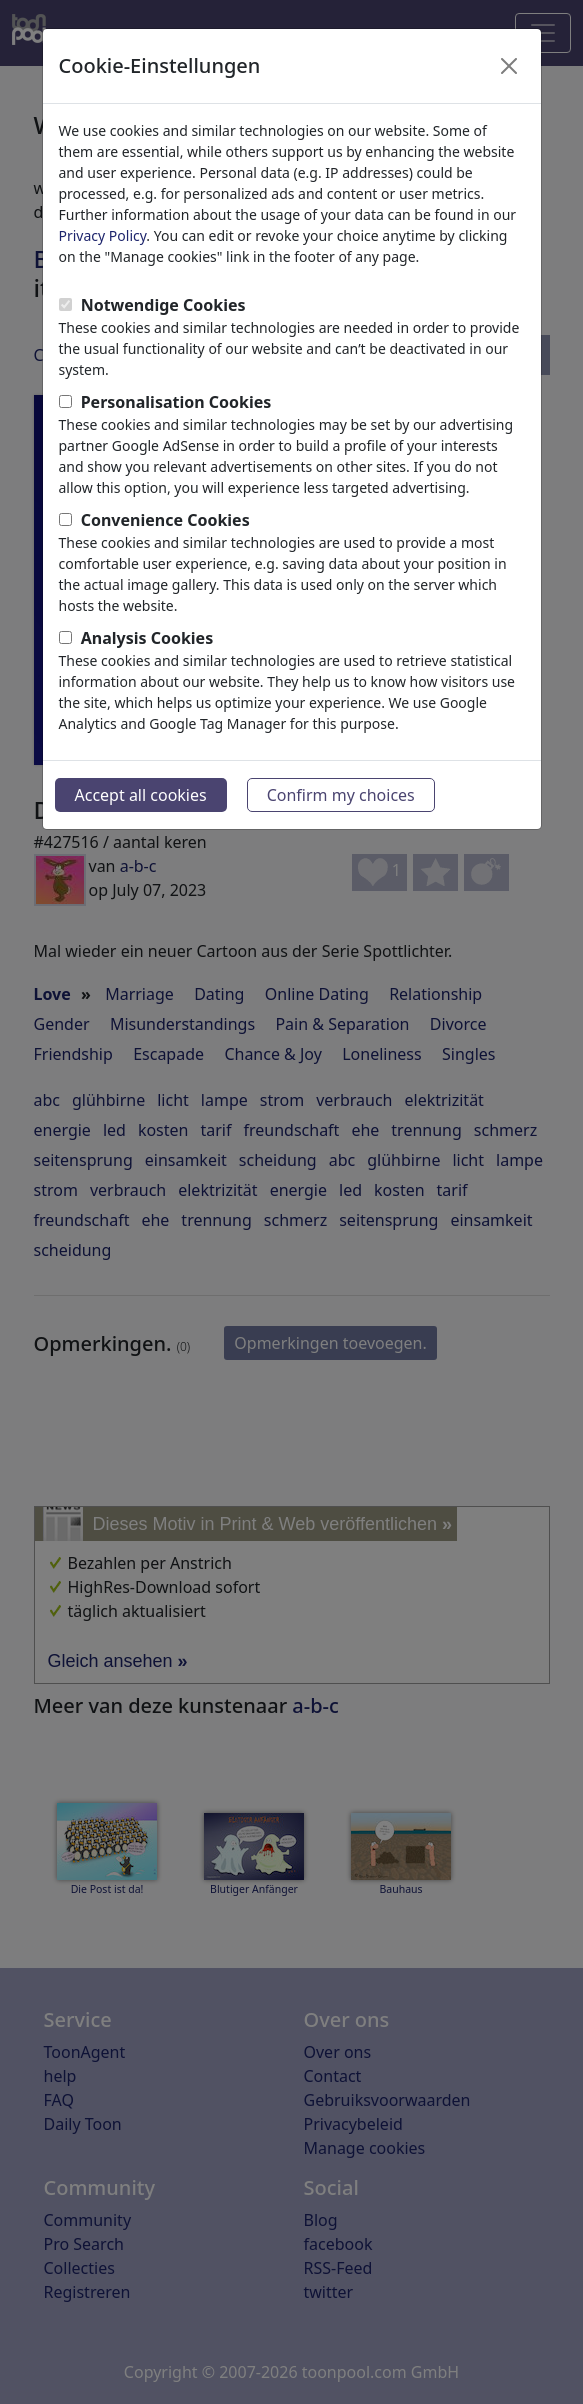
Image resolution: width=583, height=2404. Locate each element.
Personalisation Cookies (176, 402)
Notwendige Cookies (163, 305)
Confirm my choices (341, 795)
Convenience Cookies (165, 520)
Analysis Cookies (147, 638)
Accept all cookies (141, 795)
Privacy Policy (103, 235)
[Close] (509, 66)
